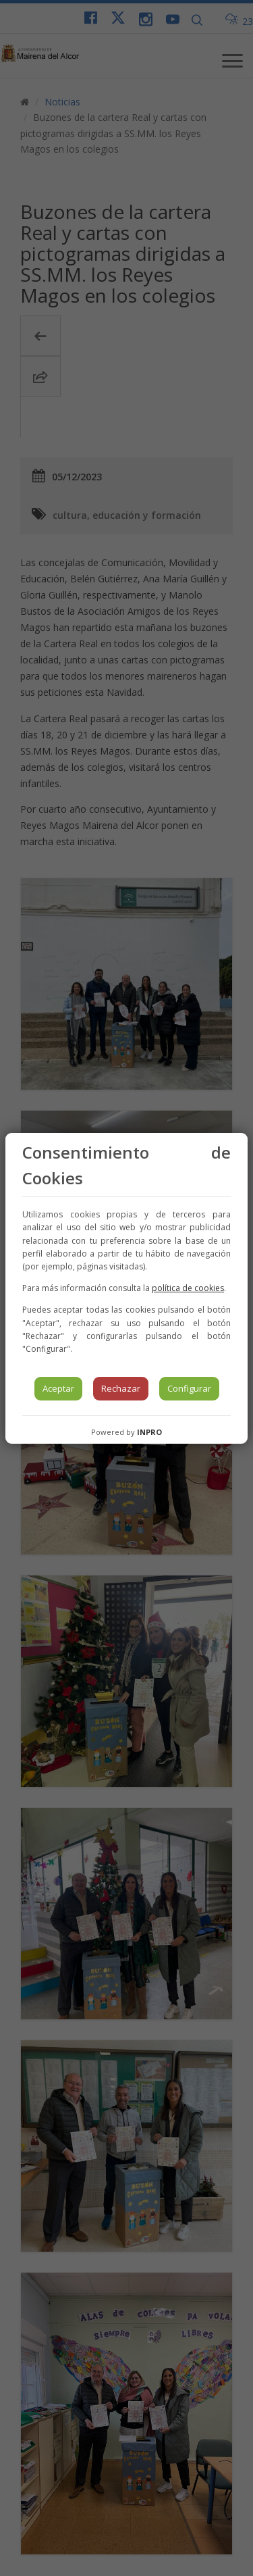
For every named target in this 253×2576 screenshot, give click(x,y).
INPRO (149, 1432)
